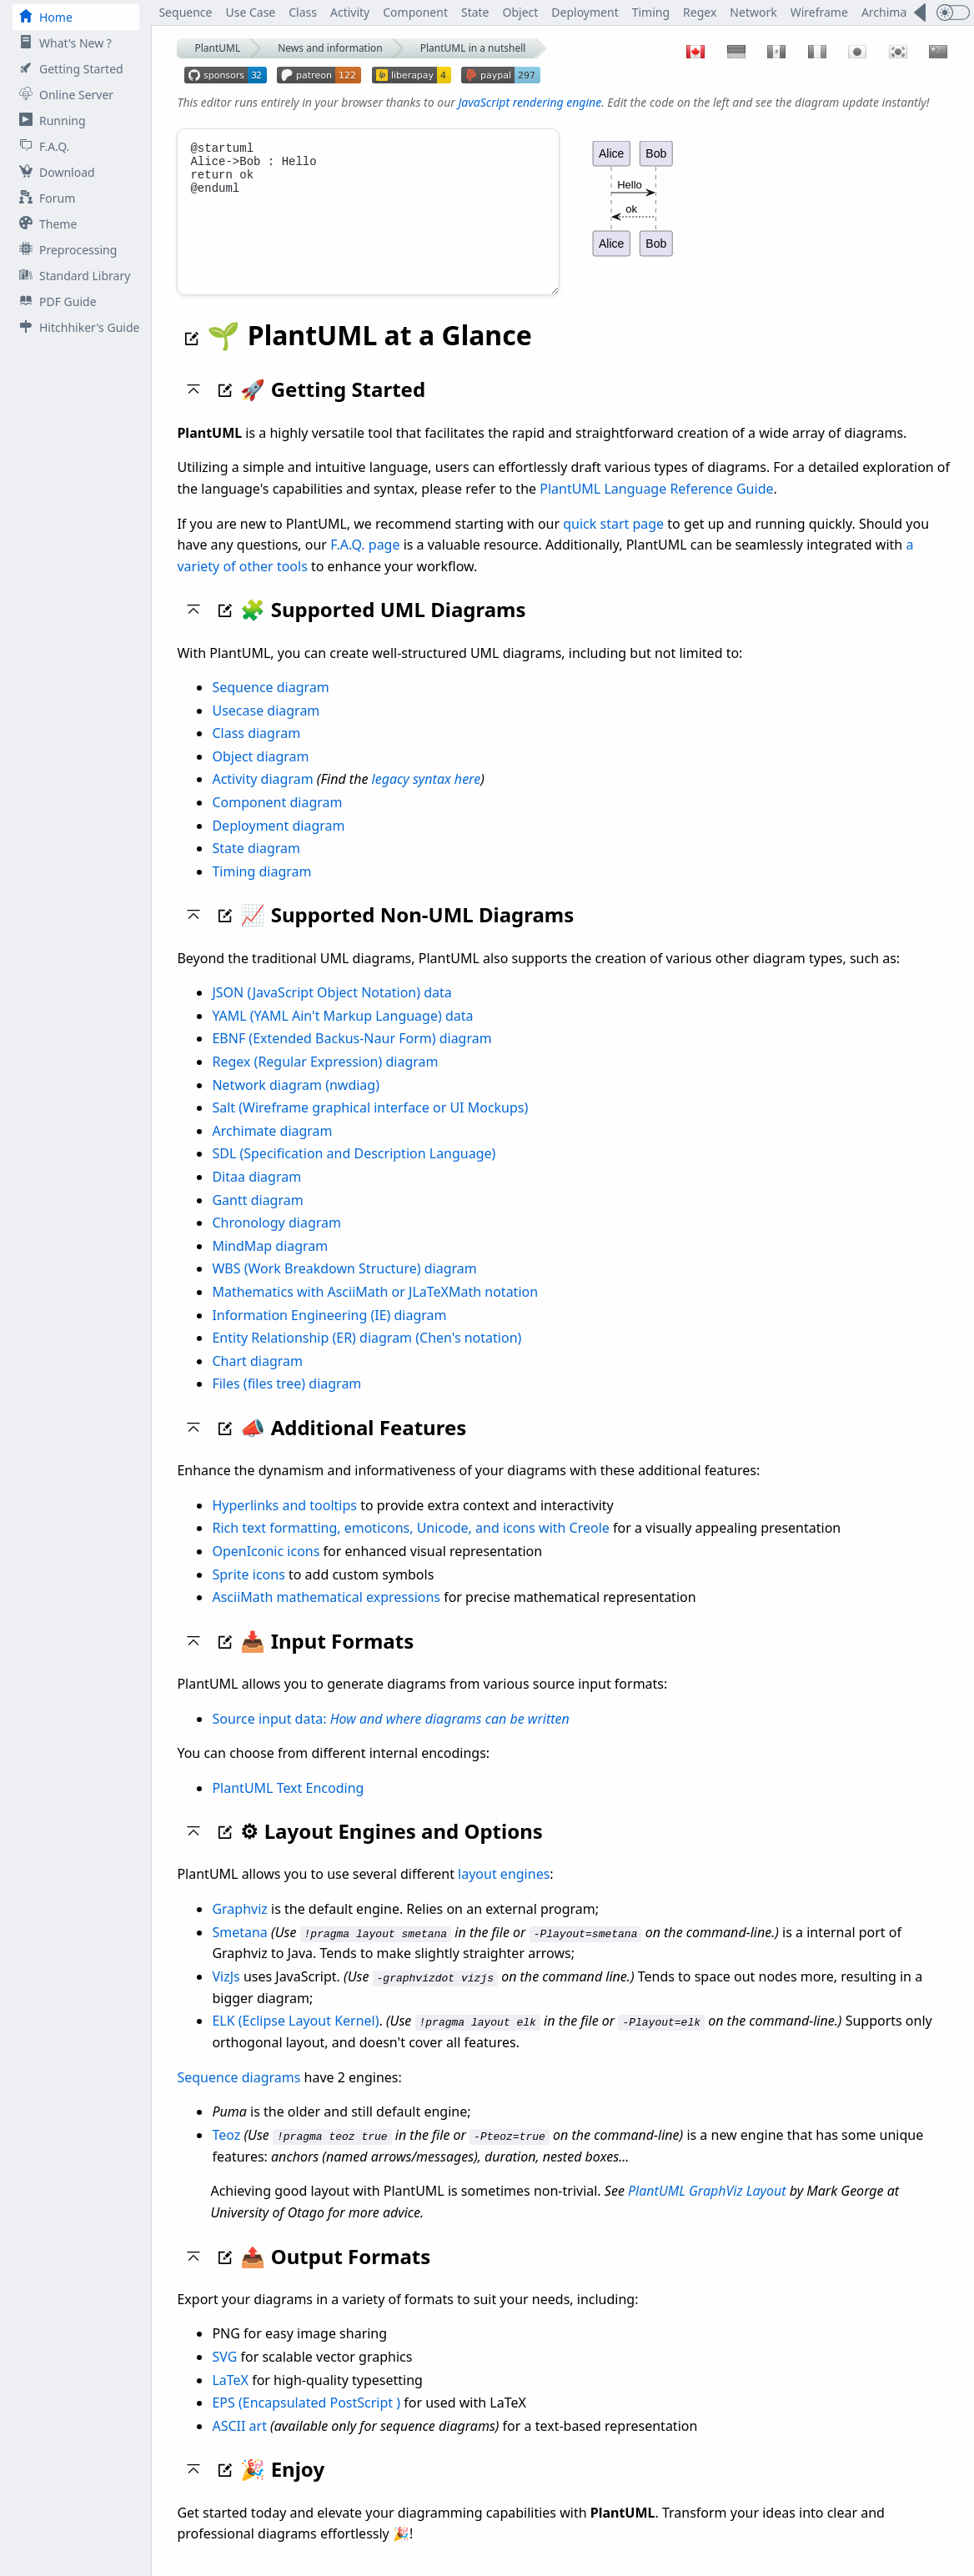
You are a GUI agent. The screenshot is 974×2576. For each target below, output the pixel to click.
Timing (651, 12)
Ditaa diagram (256, 1195)
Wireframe (819, 12)
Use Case (250, 12)
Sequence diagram (270, 705)
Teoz (226, 2152)
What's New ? (62, 43)
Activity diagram (262, 797)
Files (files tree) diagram (286, 1402)
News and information (330, 48)
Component (415, 12)
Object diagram (260, 775)
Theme (45, 224)
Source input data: (390, 1737)
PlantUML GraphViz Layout (707, 2209)
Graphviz (239, 1927)
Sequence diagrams (238, 2095)
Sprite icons (248, 1593)
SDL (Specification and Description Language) (353, 1171)
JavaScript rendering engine (529, 102)
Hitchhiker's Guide (76, 327)
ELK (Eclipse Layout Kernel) (295, 2039)
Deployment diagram (278, 844)
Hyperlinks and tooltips (284, 1523)
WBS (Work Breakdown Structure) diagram (344, 1287)
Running (49, 120)
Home (43, 17)
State (475, 12)
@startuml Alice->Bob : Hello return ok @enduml (368, 221)
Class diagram (256, 751)
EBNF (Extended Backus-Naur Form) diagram (351, 1056)
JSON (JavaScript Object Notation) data (331, 1011)
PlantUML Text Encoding (288, 1806)
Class (303, 12)
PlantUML (217, 48)
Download (54, 172)
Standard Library (71, 276)
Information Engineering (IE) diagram (329, 1333)
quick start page (613, 542)
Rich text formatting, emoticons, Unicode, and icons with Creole (410, 1546)
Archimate (889, 12)
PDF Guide (55, 301)
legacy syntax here (426, 797)
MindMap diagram (270, 1264)
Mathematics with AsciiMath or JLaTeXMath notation (375, 1310)
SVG (224, 2374)
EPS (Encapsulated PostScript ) (306, 2420)
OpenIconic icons (265, 1569)
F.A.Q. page (364, 563)
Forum (44, 198)
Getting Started (68, 69)
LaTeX (230, 2397)
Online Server (63, 95)
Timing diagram (261, 890)
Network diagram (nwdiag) (295, 1103)
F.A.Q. (41, 146)
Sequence (185, 12)
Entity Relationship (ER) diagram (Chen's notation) (366, 1356)
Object (521, 12)
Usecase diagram (265, 729)
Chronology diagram (276, 1241)
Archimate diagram (272, 1149)
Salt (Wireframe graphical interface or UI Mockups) (370, 1126)
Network (753, 12)
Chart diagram (257, 1379)
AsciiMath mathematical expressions (326, 1615)
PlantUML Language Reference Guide (656, 507)
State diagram (256, 866)
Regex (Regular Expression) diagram (325, 1080)
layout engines (504, 1892)
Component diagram (277, 820)
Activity (349, 12)
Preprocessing (65, 250)
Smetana (239, 1950)
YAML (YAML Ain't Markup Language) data (342, 1034)
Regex (699, 12)
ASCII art (239, 2443)
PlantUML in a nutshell (473, 48)
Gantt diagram (257, 1218)
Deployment (584, 12)
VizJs (225, 1995)
